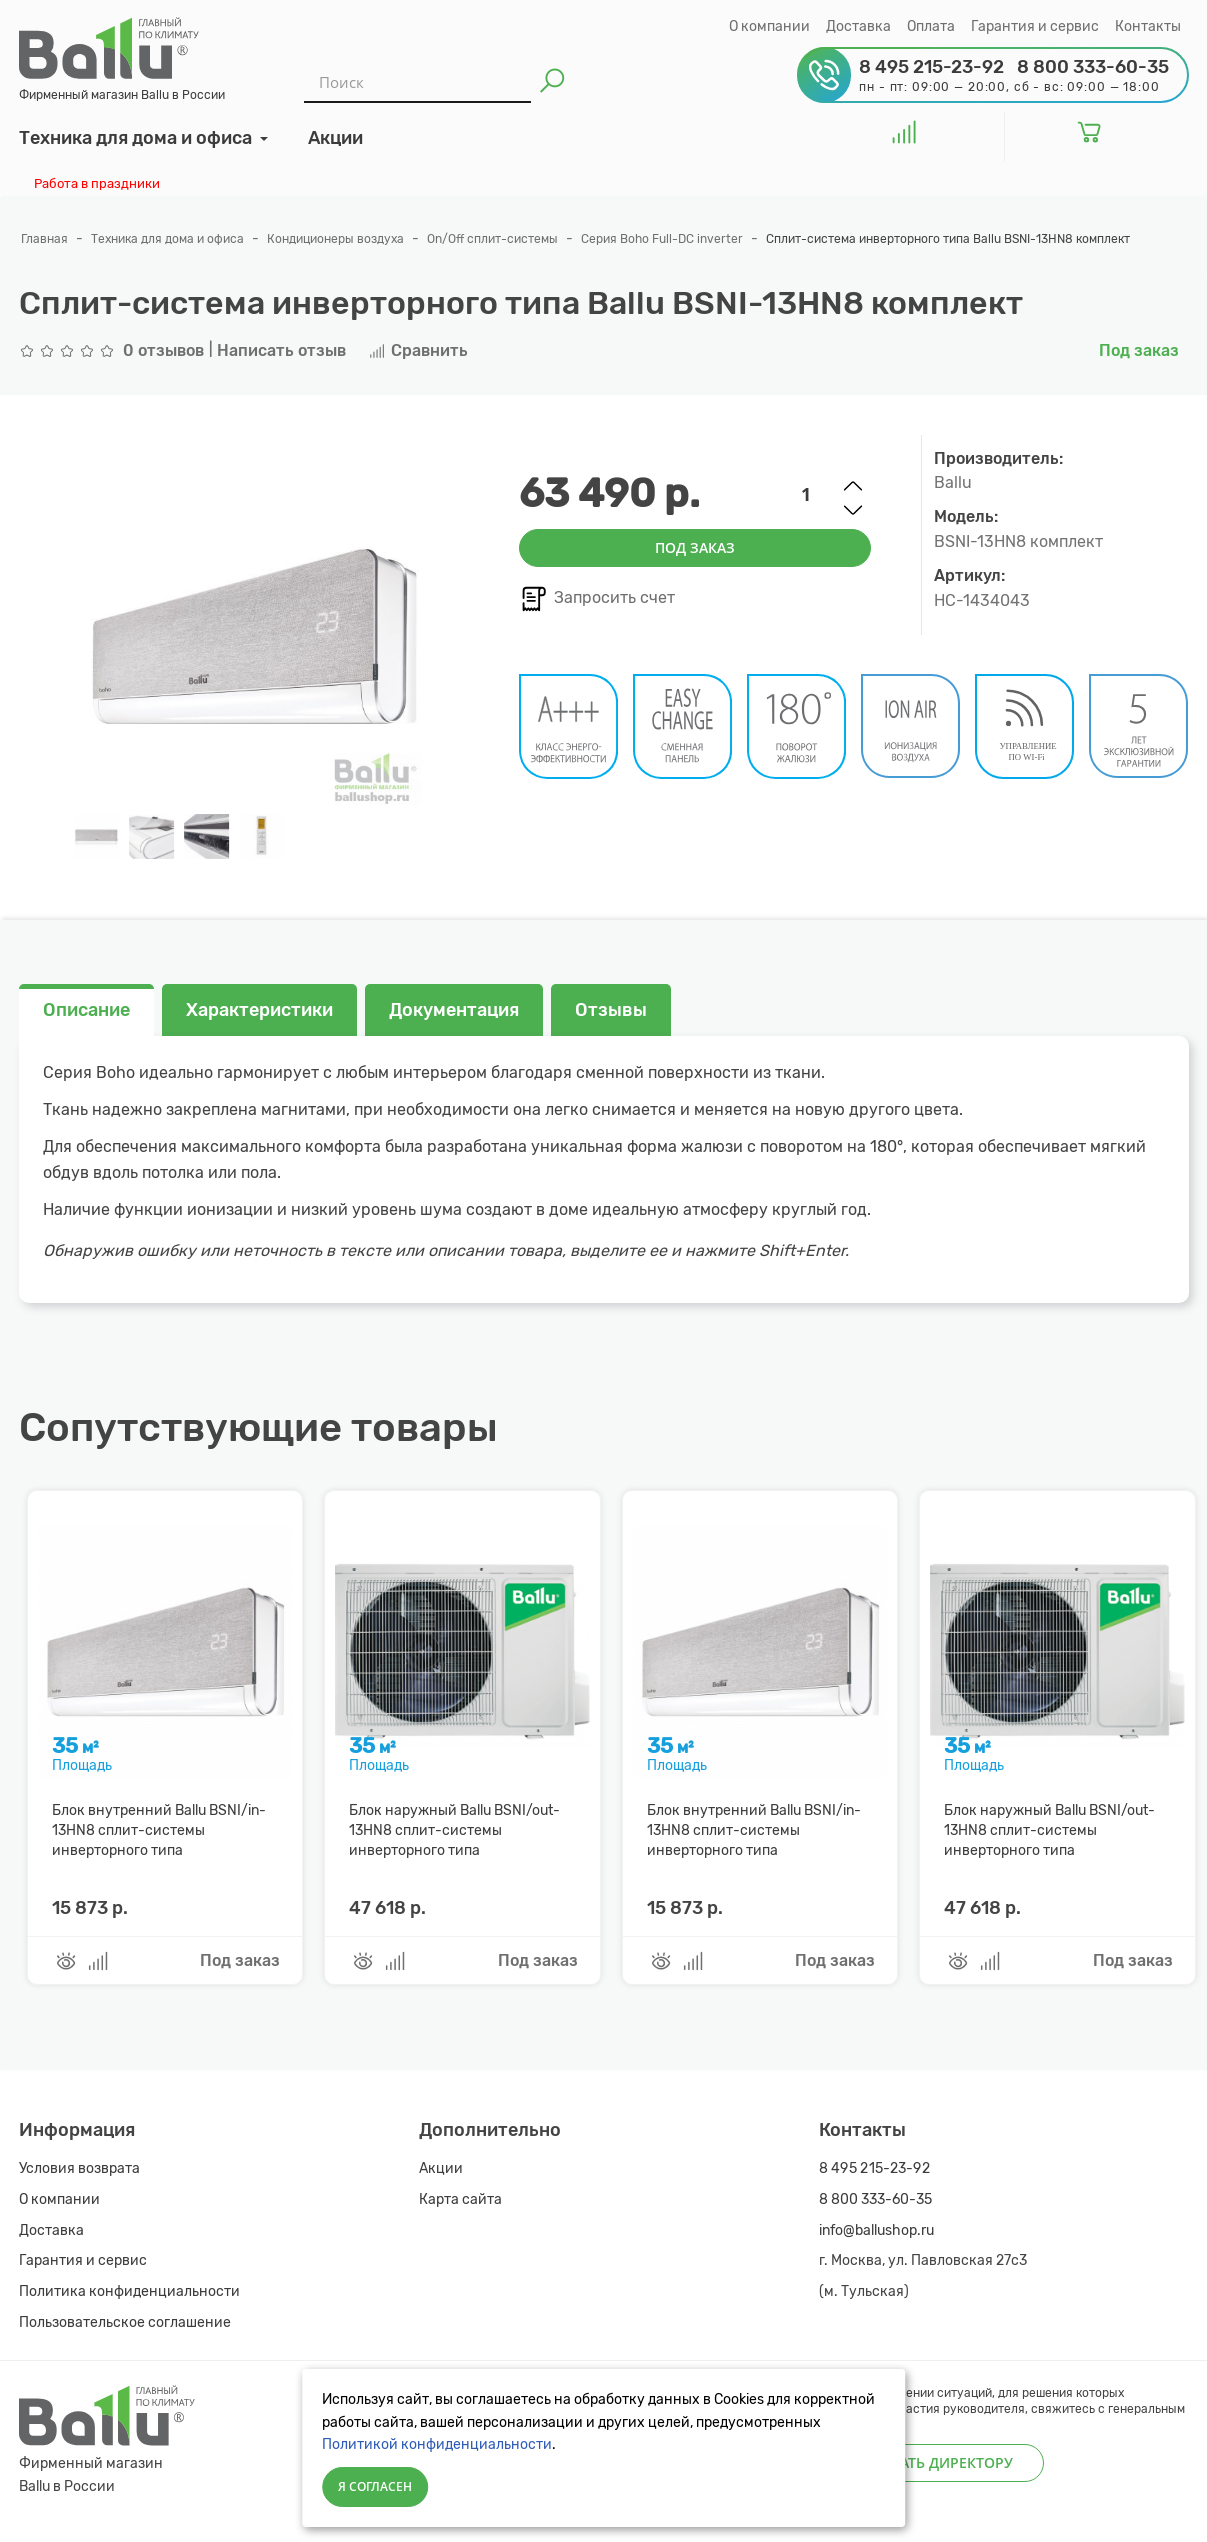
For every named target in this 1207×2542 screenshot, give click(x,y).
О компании (769, 26)
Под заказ (695, 547)
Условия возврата (79, 2168)
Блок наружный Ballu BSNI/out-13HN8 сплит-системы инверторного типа (454, 1830)
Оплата (931, 26)
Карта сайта (460, 2199)
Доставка (858, 26)
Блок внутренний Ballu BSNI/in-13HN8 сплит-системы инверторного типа (159, 1830)
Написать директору (931, 2462)
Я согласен (375, 2486)
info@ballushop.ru (876, 2230)
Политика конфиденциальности (129, 2291)
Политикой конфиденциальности (437, 2444)
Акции (441, 2168)
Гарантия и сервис (1035, 26)
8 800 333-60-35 (875, 2199)
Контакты (1148, 26)
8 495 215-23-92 (875, 2168)
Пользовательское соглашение (125, 2322)
